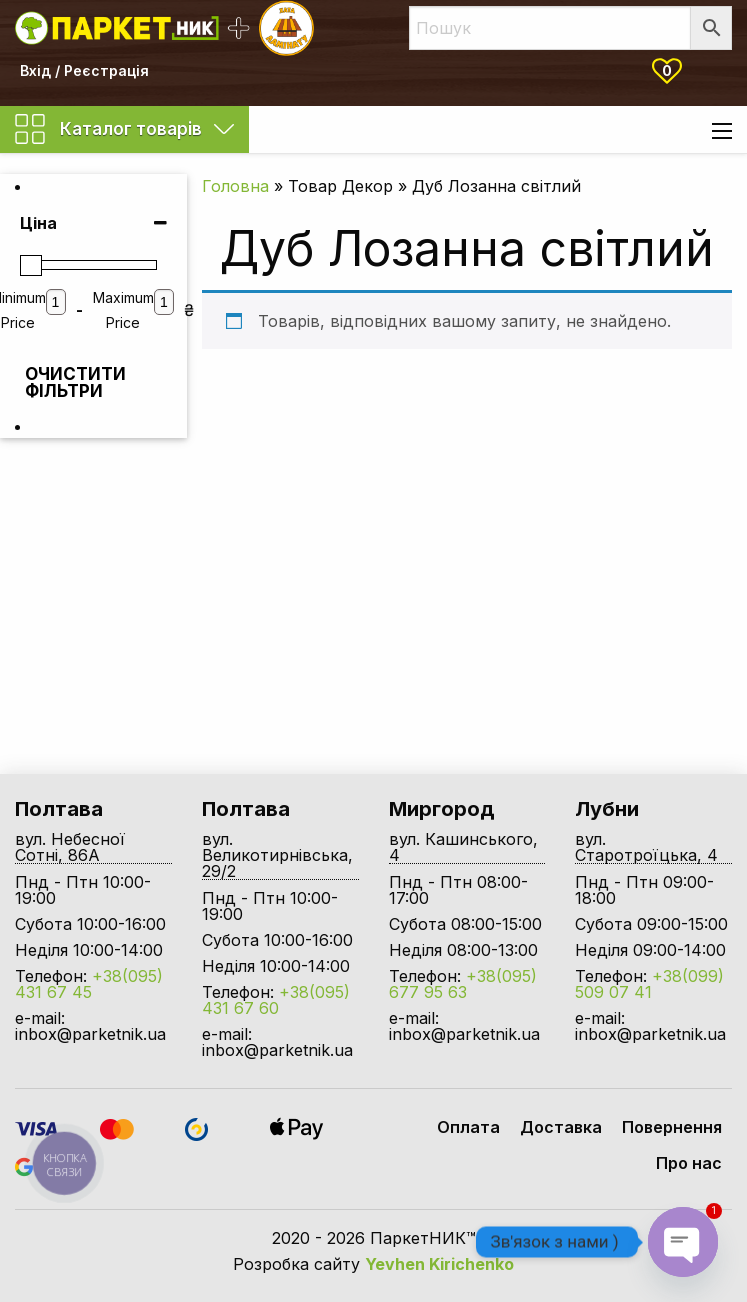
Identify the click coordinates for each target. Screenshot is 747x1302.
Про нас (689, 1163)
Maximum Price (123, 310)
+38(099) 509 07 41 (649, 984)
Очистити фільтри (59, 382)
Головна (235, 186)
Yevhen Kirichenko (439, 1264)
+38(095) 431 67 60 (276, 1000)
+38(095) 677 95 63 (463, 984)
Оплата (468, 1127)
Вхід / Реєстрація (84, 70)
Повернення (672, 1127)
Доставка (561, 1127)
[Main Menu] (722, 131)
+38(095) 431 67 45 (89, 984)
